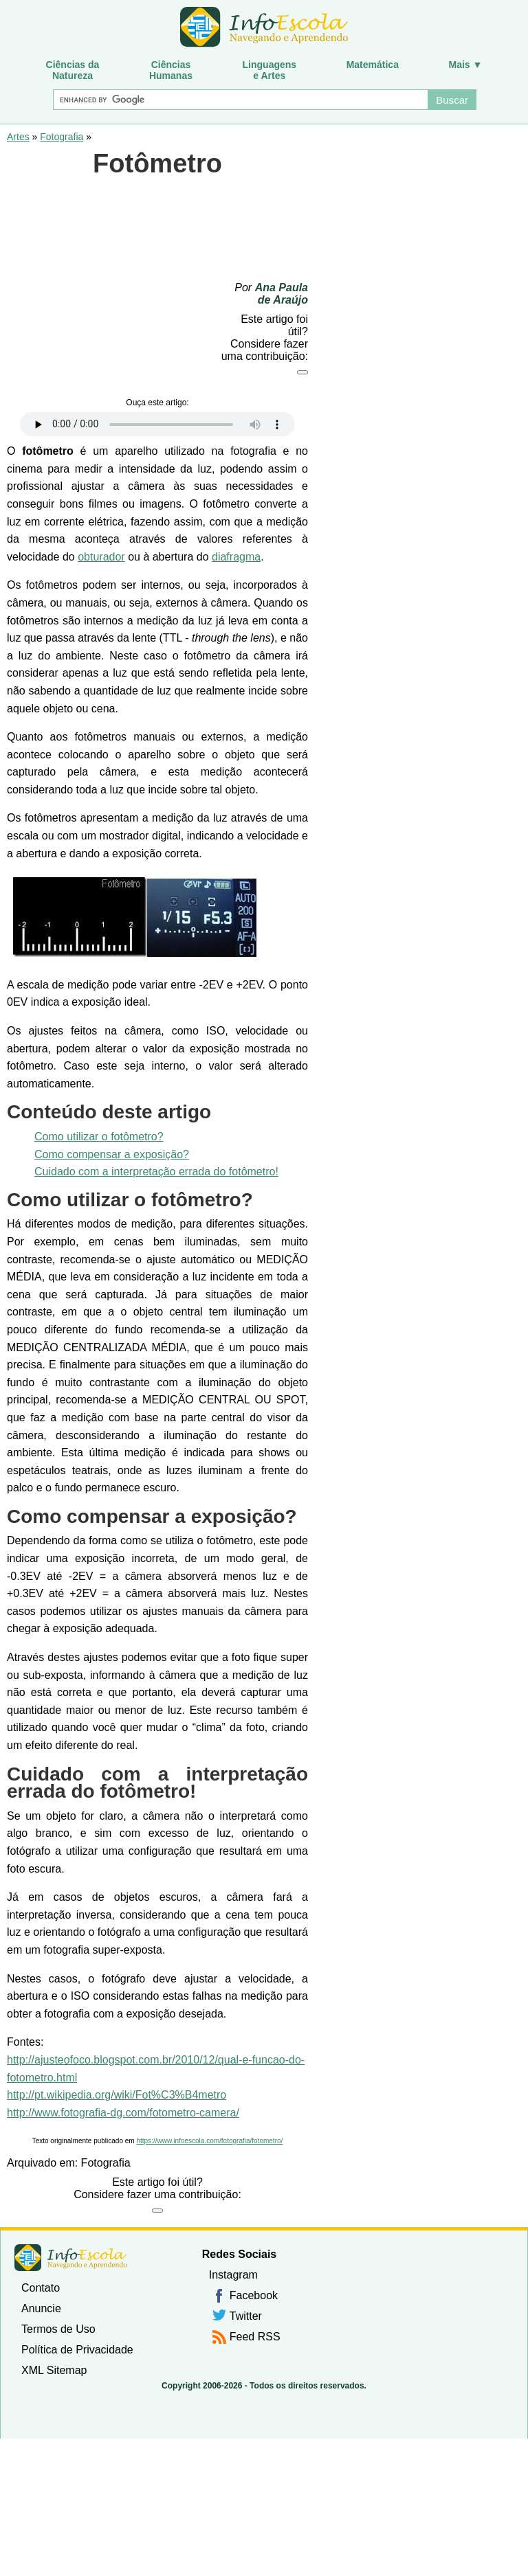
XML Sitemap (54, 2370)
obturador (101, 557)
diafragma (236, 557)
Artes (18, 136)
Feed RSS (255, 2336)
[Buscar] (240, 99)
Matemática (372, 64)
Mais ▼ (466, 64)
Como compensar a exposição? (111, 1154)
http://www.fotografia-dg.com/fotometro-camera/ (123, 2113)
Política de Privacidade (77, 2349)
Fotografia (61, 136)
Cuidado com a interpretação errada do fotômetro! (156, 1171)
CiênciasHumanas (170, 70)
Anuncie (41, 2308)
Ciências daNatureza (73, 70)
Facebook (254, 2295)
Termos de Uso (58, 2329)
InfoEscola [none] (70, 2257)
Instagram (233, 2275)
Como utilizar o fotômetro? (99, 1136)
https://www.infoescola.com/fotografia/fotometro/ (209, 2141)
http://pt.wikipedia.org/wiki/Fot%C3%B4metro (116, 2095)
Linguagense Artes (270, 70)
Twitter (246, 2316)
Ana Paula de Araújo (281, 294)
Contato (40, 2288)
